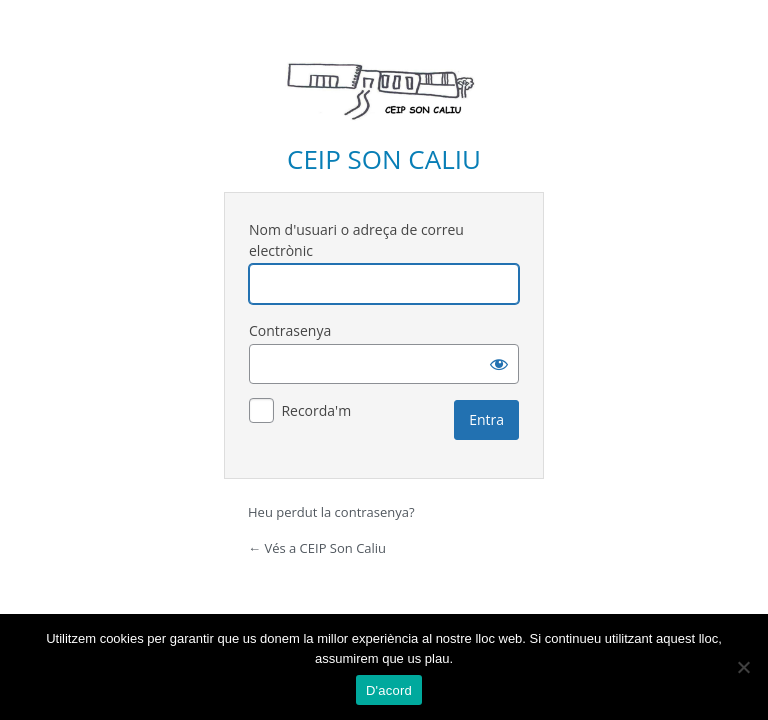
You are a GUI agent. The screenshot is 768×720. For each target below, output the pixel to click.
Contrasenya (290, 330)
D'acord (389, 690)
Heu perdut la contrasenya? (331, 512)
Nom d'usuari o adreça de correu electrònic (356, 240)
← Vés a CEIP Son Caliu (317, 548)
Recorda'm (316, 410)
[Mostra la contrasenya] (499, 364)
